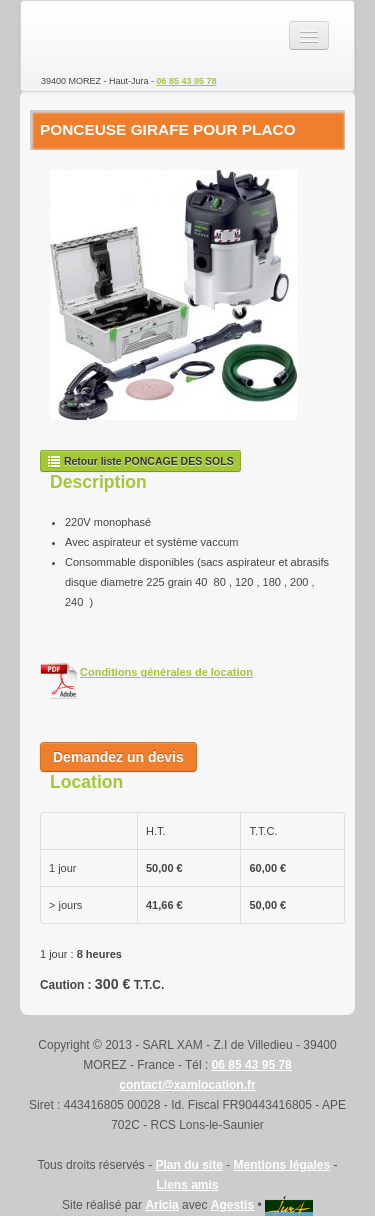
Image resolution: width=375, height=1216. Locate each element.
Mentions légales (282, 1165)
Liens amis (187, 1185)
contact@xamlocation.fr (187, 1085)
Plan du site (188, 1165)
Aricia (161, 1205)
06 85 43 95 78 (187, 81)
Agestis (232, 1205)
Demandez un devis (118, 757)
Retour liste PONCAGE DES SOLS (140, 461)
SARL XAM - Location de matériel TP (111, 36)
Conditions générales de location (166, 672)
